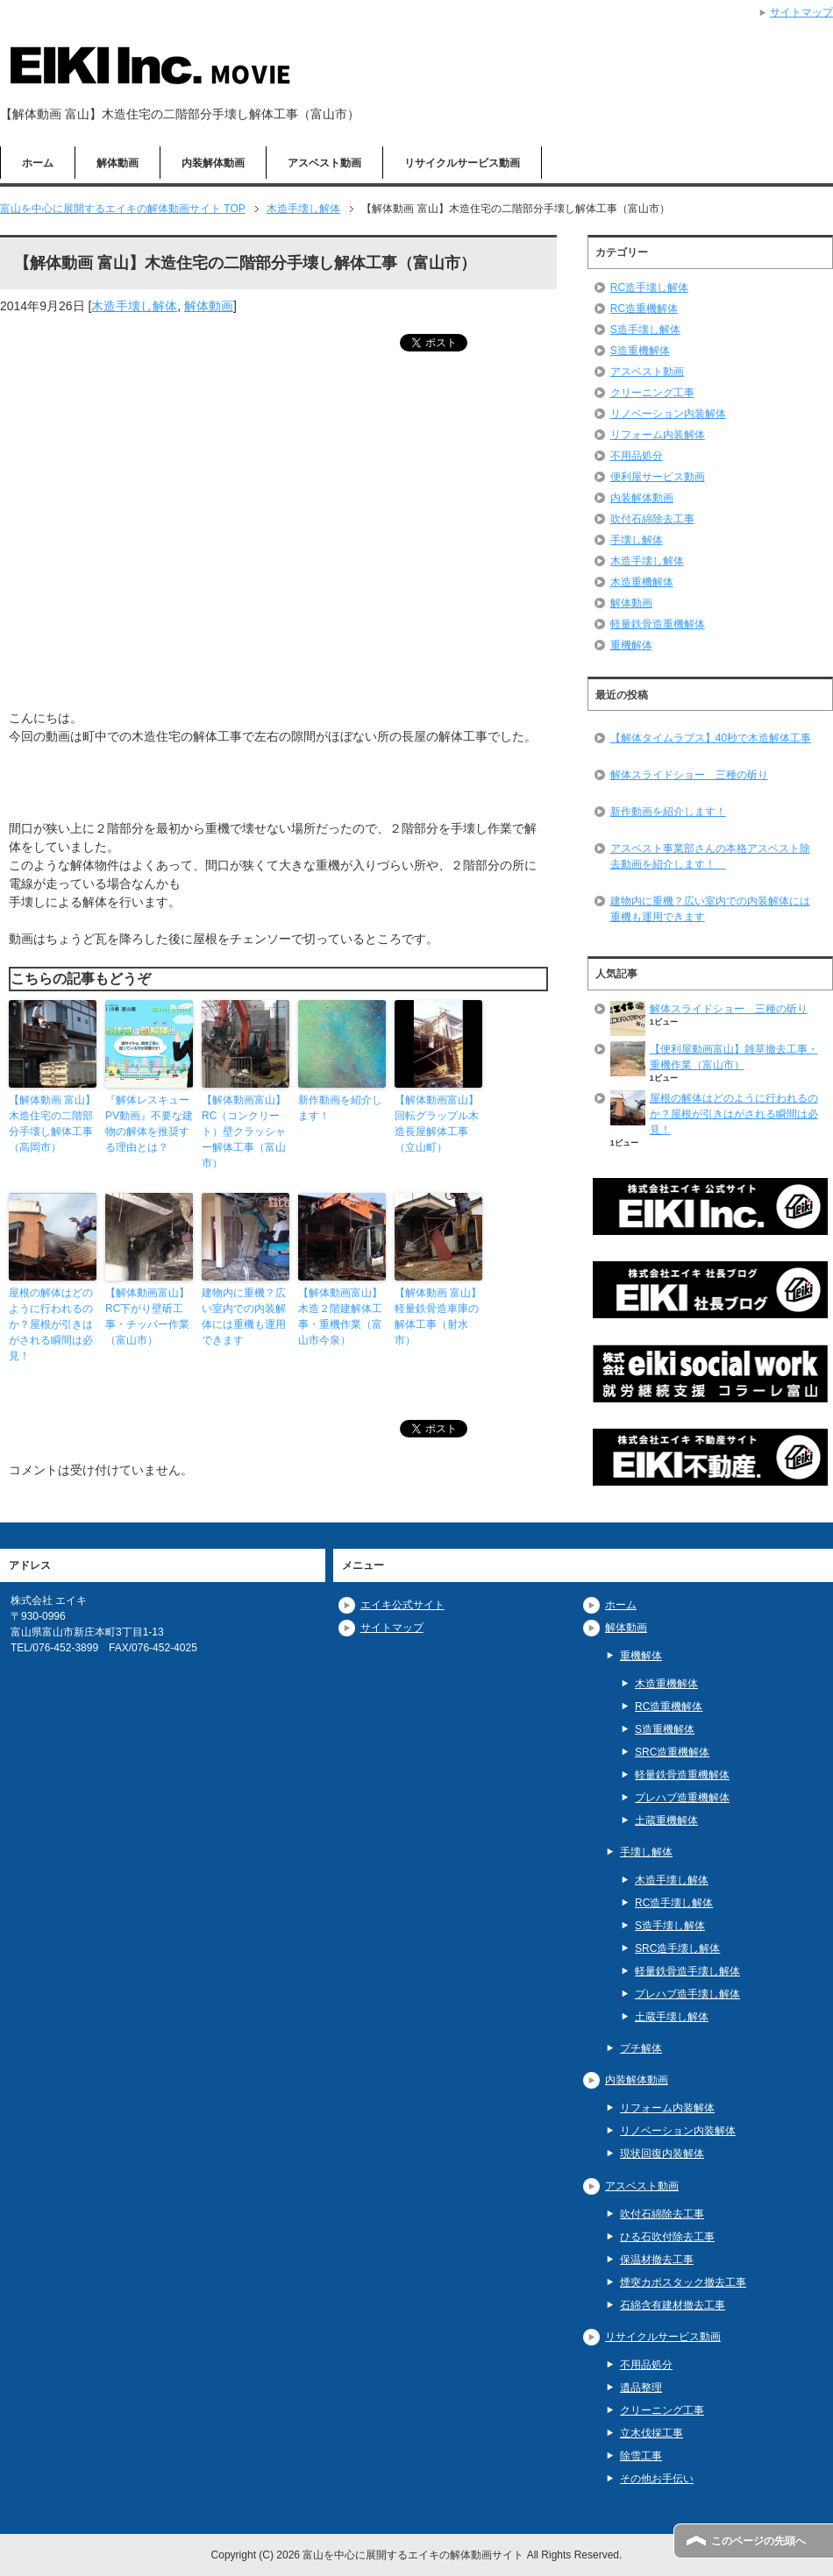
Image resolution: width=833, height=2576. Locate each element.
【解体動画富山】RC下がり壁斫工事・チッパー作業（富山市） (147, 1316)
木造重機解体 (641, 582)
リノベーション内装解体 (668, 414)
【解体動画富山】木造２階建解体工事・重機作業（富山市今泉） (340, 1316)
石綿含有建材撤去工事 (672, 2305)
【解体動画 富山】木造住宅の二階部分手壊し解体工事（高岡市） (52, 1123)
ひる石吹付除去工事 (667, 2237)
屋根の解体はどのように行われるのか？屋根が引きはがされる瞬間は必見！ (51, 1324)
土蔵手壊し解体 (671, 2017)
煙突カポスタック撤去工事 (683, 2282)
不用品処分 (636, 456)
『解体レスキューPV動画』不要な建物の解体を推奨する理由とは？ (149, 1123)
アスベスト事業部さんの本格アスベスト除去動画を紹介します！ (710, 856)
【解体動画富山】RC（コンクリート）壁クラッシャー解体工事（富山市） (244, 1131)
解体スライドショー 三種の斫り (689, 775)
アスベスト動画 (324, 163)
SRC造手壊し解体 (677, 1948)
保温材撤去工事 (657, 2259)
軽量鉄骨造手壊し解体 (687, 1971)
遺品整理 (641, 2387)
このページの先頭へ (758, 2541)
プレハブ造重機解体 (682, 1798)
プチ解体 (641, 2048)
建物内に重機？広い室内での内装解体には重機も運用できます (244, 1316)
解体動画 (117, 163)
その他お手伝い (657, 2479)
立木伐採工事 (651, 2433)
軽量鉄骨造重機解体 (657, 624)
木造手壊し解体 (134, 306)
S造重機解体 (640, 350)
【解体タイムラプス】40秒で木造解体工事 (710, 738)
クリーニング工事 (652, 393)
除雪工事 (641, 2456)
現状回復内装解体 (662, 2153)
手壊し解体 (636, 540)
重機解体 (631, 645)
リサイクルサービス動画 (462, 163)
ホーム (37, 163)
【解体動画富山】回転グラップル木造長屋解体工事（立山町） (437, 1123)
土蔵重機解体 (666, 1820)
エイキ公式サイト (402, 1605)
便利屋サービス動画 (657, 477)
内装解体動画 (213, 163)
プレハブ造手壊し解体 (687, 1994)
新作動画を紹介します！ (340, 1108)
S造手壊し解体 (645, 329)
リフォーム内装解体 (657, 435)
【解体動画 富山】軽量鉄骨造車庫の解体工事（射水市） (438, 1316)
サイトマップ (392, 1628)
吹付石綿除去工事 (652, 519)
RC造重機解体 (644, 308)
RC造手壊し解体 (649, 287)
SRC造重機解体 (672, 1752)
